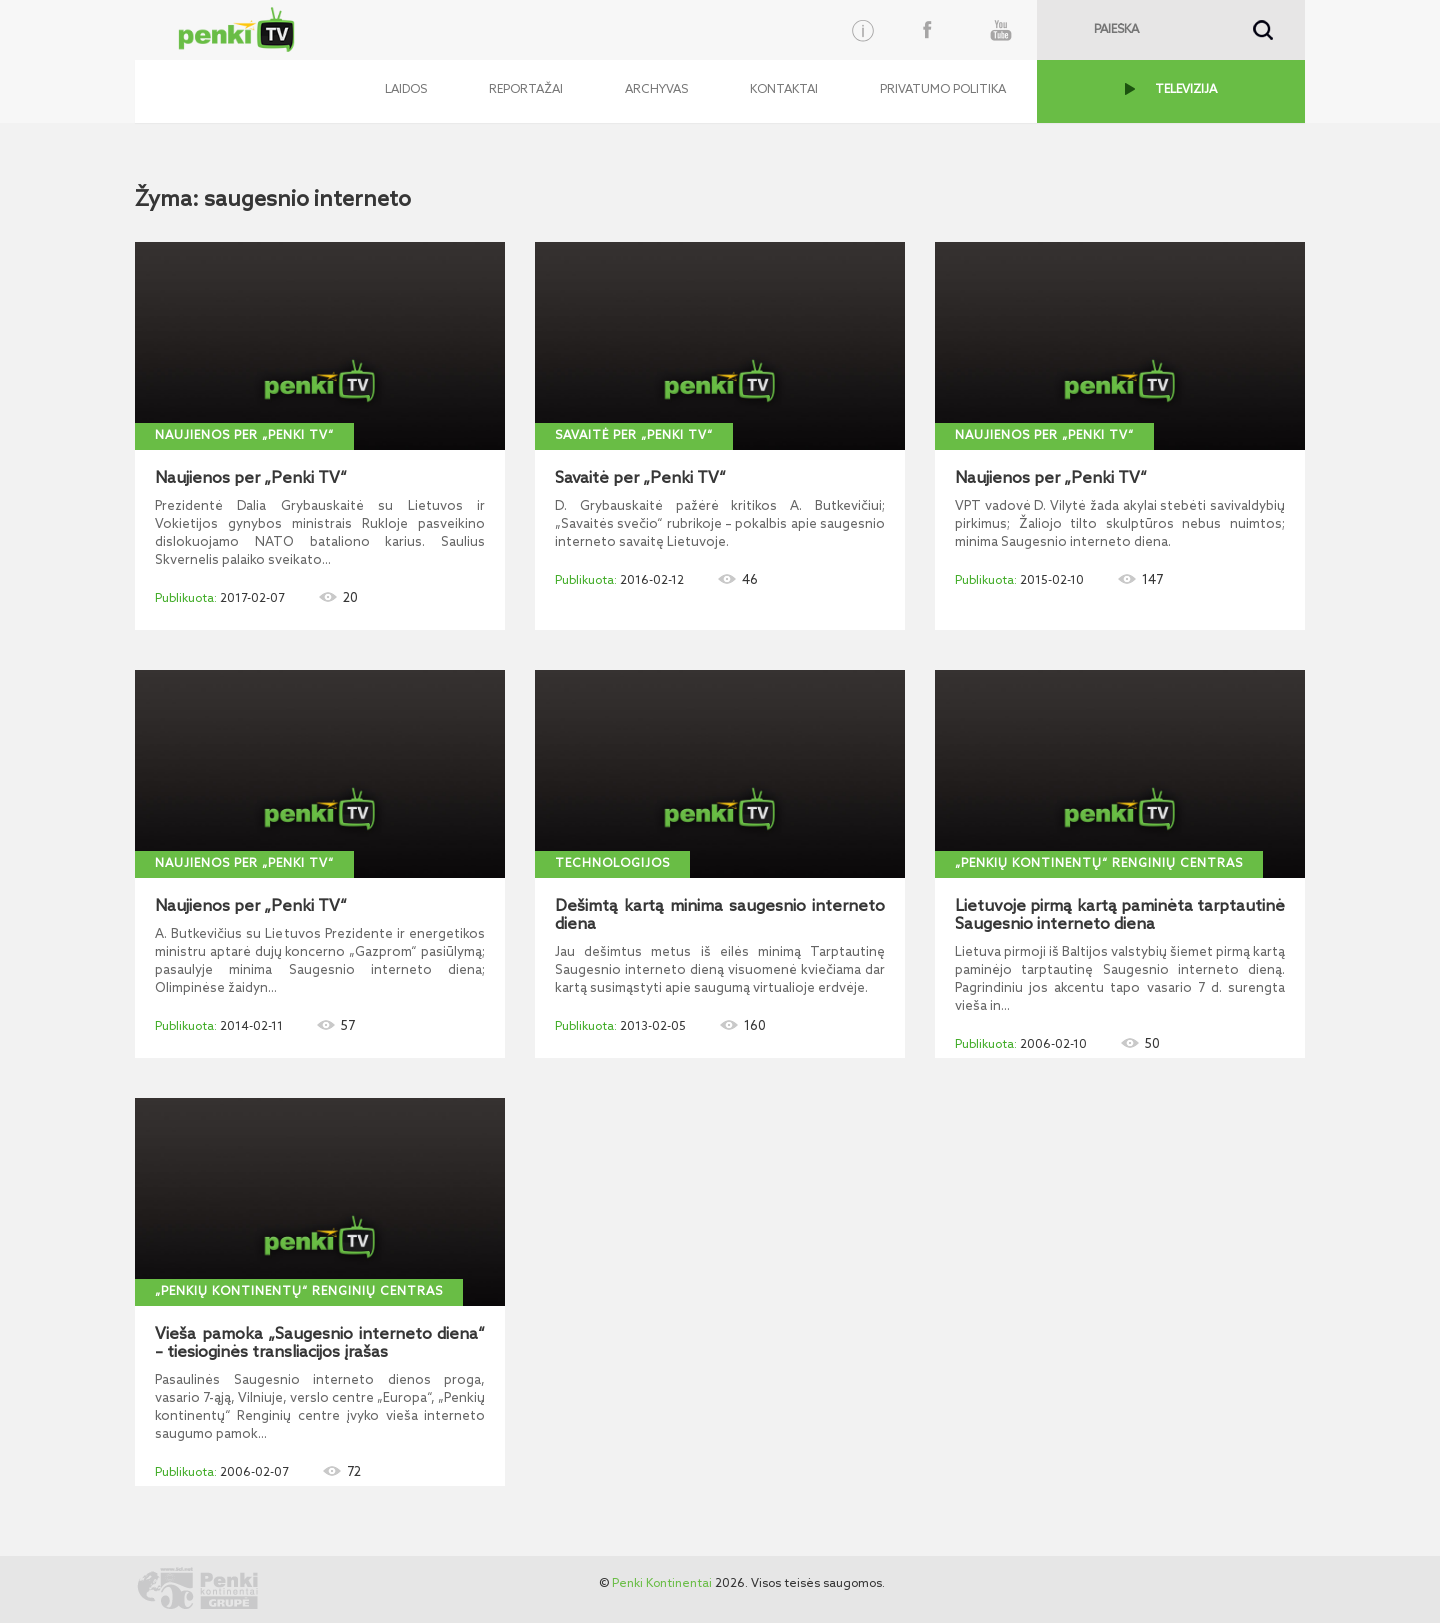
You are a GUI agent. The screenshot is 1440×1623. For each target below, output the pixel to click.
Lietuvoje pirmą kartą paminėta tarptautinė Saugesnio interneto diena (1120, 916)
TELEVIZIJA (1186, 90)
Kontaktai (784, 90)
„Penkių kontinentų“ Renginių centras (1099, 864)
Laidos (406, 90)
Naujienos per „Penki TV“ (244, 436)
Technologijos (612, 864)
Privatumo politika (943, 90)
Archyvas (656, 90)
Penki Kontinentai (662, 1584)
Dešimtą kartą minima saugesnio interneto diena (720, 916)
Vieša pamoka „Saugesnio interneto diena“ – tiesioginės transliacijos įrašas (320, 1344)
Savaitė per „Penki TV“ (634, 436)
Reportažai (526, 90)
